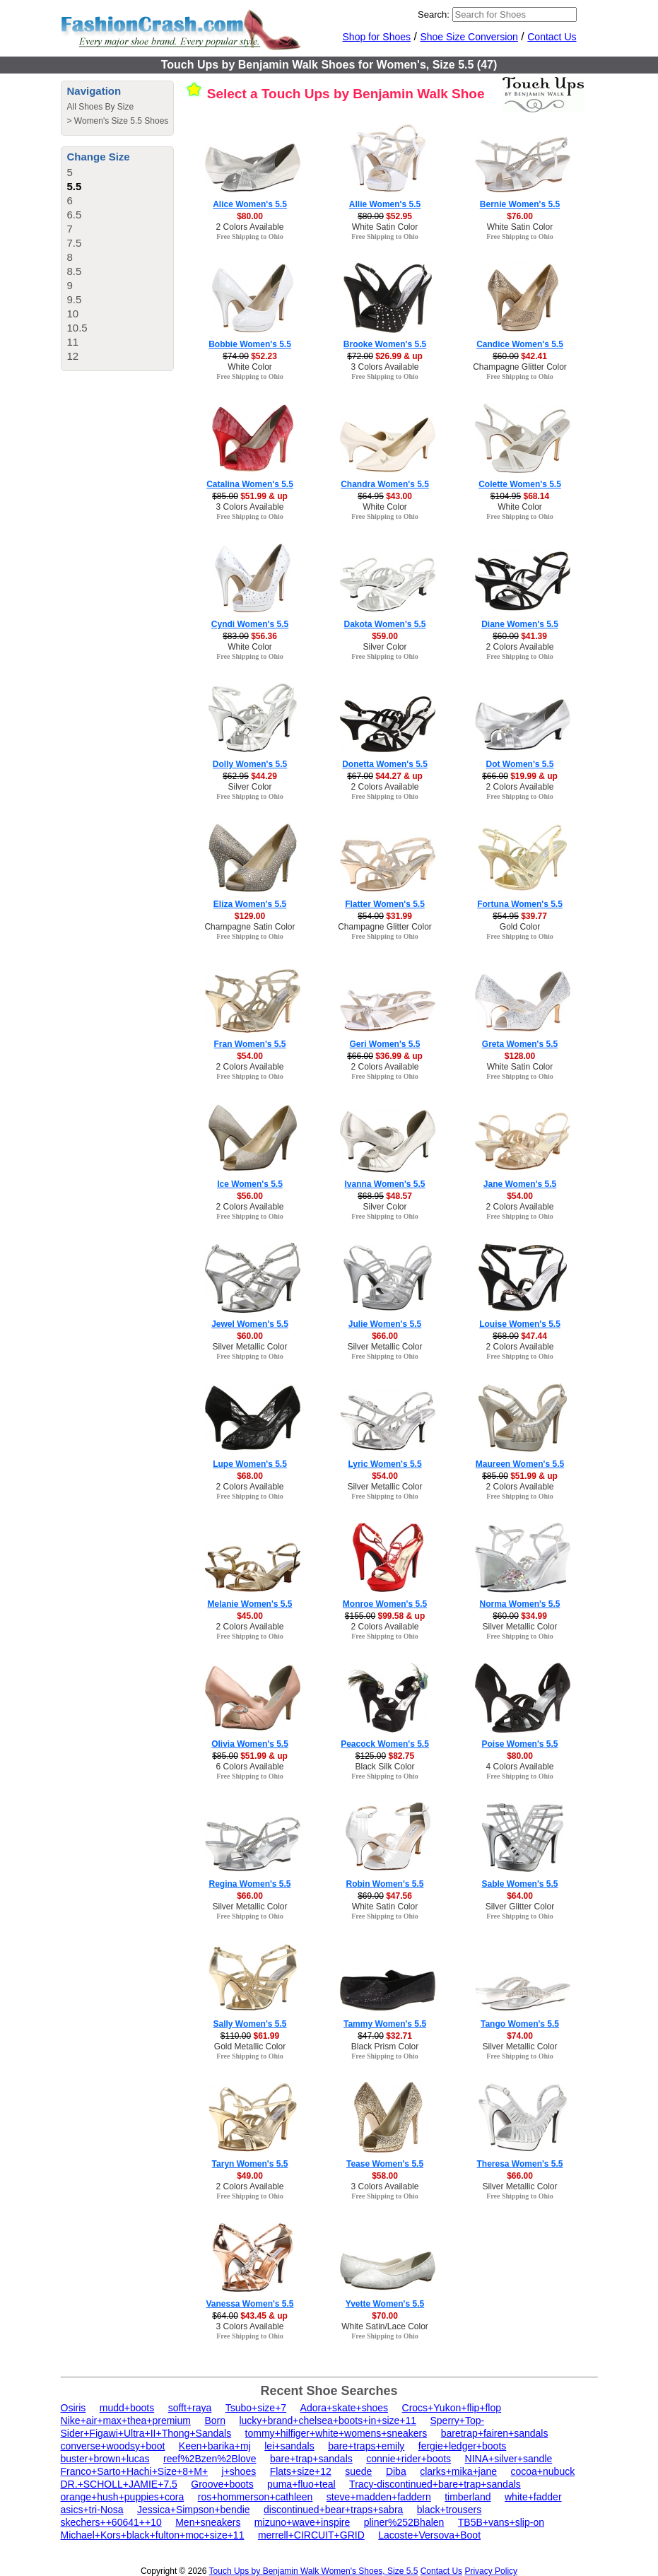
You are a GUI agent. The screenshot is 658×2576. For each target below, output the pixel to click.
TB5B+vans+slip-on (501, 2522)
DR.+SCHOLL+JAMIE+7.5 (119, 2484)
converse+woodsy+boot (113, 2446)
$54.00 (250, 1056)
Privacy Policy (490, 2571)
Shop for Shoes (377, 36)
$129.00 (250, 916)
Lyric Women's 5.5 (384, 1464)
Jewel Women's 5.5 (249, 1324)
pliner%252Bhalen (404, 2522)
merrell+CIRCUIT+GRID (311, 2535)
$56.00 (250, 1196)
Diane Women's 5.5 (519, 624)
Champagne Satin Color (249, 927)
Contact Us (551, 36)
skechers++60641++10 (111, 2522)
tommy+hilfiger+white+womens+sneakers (336, 2433)
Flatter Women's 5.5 (385, 904)
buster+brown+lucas (105, 2458)
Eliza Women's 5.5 (249, 904)
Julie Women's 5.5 (384, 1324)
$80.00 (250, 216)
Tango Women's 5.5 (520, 2024)
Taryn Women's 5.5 (250, 2164)
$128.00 (520, 1056)
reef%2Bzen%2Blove (210, 2458)
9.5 (74, 299)
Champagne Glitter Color (520, 367)
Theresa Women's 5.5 (519, 2164)
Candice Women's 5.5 (519, 344)
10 (73, 314)
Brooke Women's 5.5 (384, 344)
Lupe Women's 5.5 (250, 1464)
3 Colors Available (385, 367)
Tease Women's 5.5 (384, 2164)
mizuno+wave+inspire (302, 2522)
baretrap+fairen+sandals (494, 2433)
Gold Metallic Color (250, 2046)
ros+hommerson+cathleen (255, 2496)
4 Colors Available (520, 1767)
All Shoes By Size (100, 107)
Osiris (73, 2407)
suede (358, 2471)
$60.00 (250, 1336)
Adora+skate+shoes (344, 2407)
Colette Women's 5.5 (519, 484)
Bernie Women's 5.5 (520, 204)
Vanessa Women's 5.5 (249, 2304)
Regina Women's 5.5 (250, 1884)
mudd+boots (127, 2407)
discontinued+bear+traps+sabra (333, 2509)
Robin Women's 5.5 (385, 1884)
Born (214, 2420)
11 (73, 342)
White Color (250, 367)
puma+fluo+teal (301, 2484)
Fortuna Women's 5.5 (520, 904)
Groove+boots (222, 2484)
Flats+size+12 (300, 2471)
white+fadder (533, 2496)
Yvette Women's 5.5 (385, 2304)
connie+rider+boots (408, 2458)
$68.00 (250, 1476)
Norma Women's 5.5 (520, 1604)
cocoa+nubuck (543, 2471)
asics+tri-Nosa (92, 2509)
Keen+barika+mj (215, 2446)
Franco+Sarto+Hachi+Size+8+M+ (134, 2471)
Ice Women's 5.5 (250, 1184)
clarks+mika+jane (458, 2471)
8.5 (74, 271)
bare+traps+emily (366, 2446)
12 (73, 356)
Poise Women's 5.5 (519, 1744)
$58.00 (385, 2176)
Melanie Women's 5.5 (249, 1604)
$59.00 (385, 636)
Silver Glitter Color (520, 1906)
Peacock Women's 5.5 (385, 1744)
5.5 (74, 186)
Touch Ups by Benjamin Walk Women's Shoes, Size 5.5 (313, 2571)
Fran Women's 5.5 (250, 1044)
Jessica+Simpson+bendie (193, 2509)
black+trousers (449, 2509)
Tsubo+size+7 (255, 2407)
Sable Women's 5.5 (519, 1884)
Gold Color (520, 927)
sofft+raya (190, 2407)
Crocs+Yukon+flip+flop (451, 2407)
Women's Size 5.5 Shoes (121, 121)
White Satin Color (385, 227)
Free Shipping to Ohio (249, 236)
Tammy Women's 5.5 (384, 2024)
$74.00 (520, 2036)
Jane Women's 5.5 (519, 1184)
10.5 (77, 328)
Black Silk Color (384, 1767)
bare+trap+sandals (311, 2458)
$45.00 (250, 1616)
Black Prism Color (384, 2046)
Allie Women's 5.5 (385, 204)
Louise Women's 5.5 (519, 1324)
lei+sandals (289, 2446)
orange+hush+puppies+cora (122, 2496)
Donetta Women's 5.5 (385, 764)
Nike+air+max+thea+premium (126, 2420)
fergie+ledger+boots (462, 2446)
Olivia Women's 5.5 (249, 1744)
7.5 (74, 243)
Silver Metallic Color (249, 1347)
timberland (467, 2496)
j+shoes (239, 2471)
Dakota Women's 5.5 (384, 624)
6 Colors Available (250, 1767)
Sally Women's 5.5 (249, 2024)
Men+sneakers (207, 2522)
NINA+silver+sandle (509, 2458)
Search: (434, 14)
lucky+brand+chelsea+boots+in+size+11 (327, 2420)
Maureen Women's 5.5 (520, 1464)
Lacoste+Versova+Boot (429, 2535)
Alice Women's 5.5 (250, 204)
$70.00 (385, 2316)
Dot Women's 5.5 (520, 764)
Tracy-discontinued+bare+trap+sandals (435, 2484)
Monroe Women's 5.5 (385, 1604)
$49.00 (250, 2176)
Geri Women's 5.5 (384, 1044)
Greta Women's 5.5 (520, 1044)
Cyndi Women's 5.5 (249, 624)
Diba (396, 2471)
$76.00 (520, 216)
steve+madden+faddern (379, 2496)
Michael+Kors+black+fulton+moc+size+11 (153, 2535)
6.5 (74, 215)
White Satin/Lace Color (384, 2326)
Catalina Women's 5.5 (249, 484)
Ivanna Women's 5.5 (384, 1184)
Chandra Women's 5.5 (385, 484)
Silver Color (384, 647)
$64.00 (520, 1896)
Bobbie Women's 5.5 (249, 344)
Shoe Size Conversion (469, 36)
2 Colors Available (250, 227)
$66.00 (385, 1336)
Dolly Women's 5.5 (250, 764)
